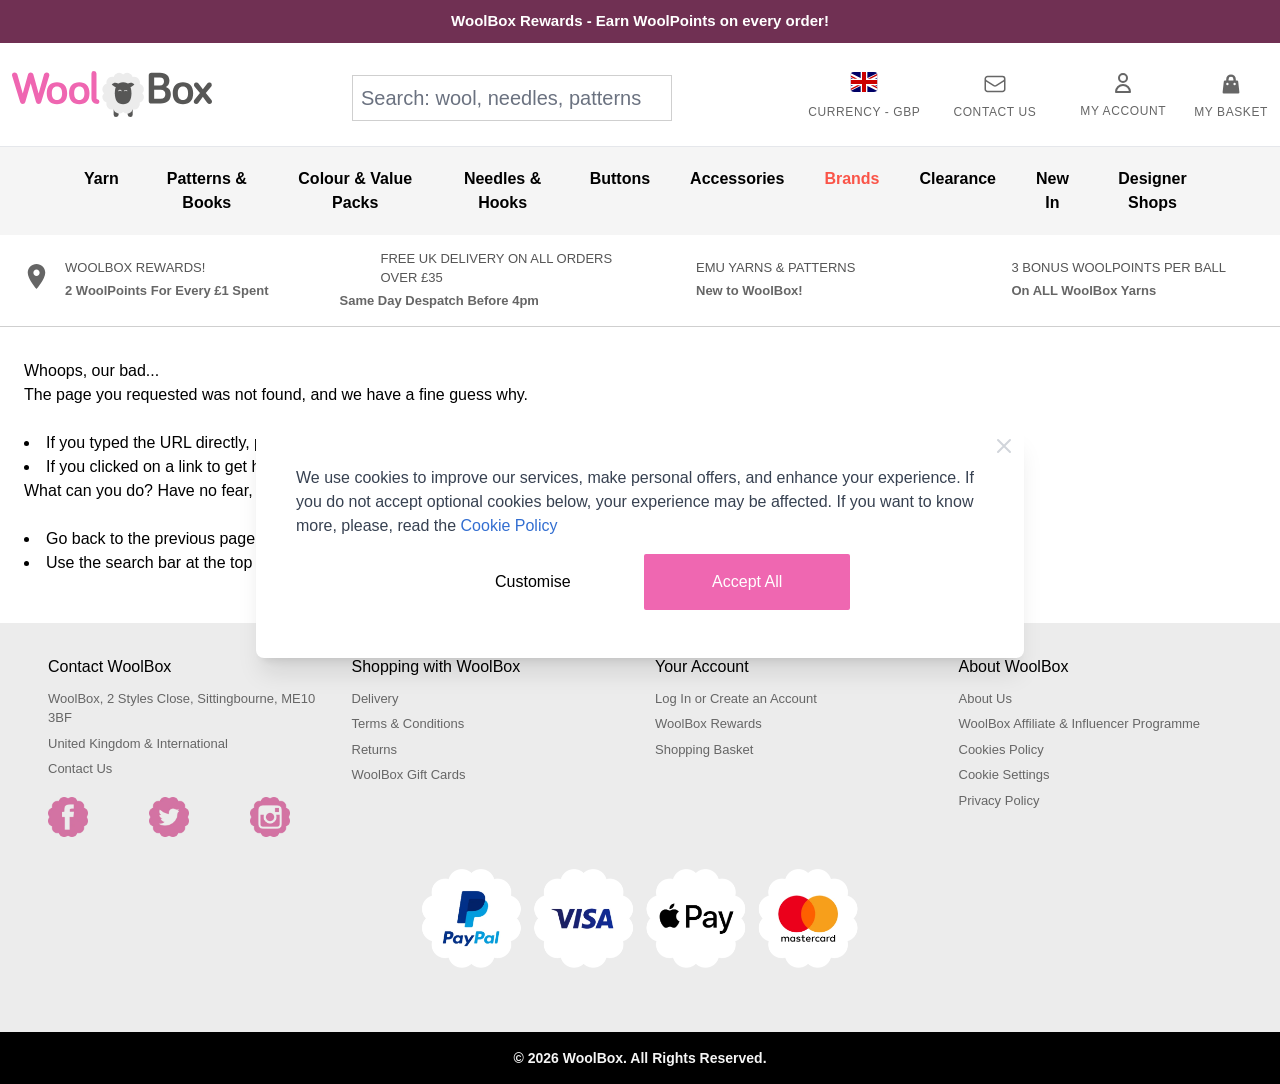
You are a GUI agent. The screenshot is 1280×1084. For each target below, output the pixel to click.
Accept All (747, 581)
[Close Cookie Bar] (1004, 446)
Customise (533, 581)
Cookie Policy (509, 525)
